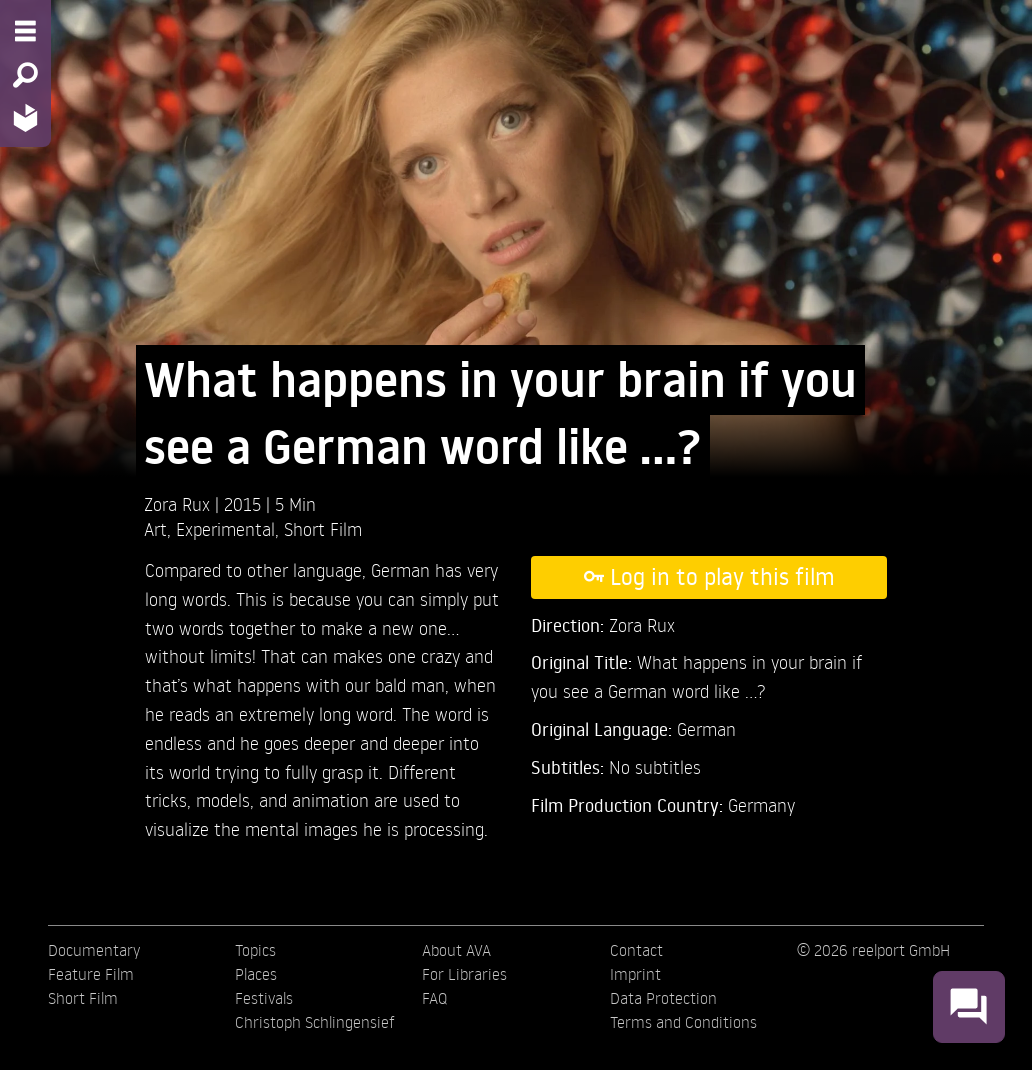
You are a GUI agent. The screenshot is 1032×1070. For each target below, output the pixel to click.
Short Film (323, 528)
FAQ (434, 998)
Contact (636, 950)
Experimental (225, 528)
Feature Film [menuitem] (91, 974)
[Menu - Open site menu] (25, 31)
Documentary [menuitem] (94, 950)
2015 (245, 503)
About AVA (456, 950)
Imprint (635, 974)
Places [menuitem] (256, 974)
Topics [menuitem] (255, 950)
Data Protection (663, 998)
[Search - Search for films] (25, 75)
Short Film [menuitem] (83, 998)
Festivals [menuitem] (264, 998)
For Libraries (464, 974)
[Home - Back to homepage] (25, 117)
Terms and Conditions (683, 1022)
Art (155, 528)
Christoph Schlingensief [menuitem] (315, 1022)
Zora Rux (179, 503)
